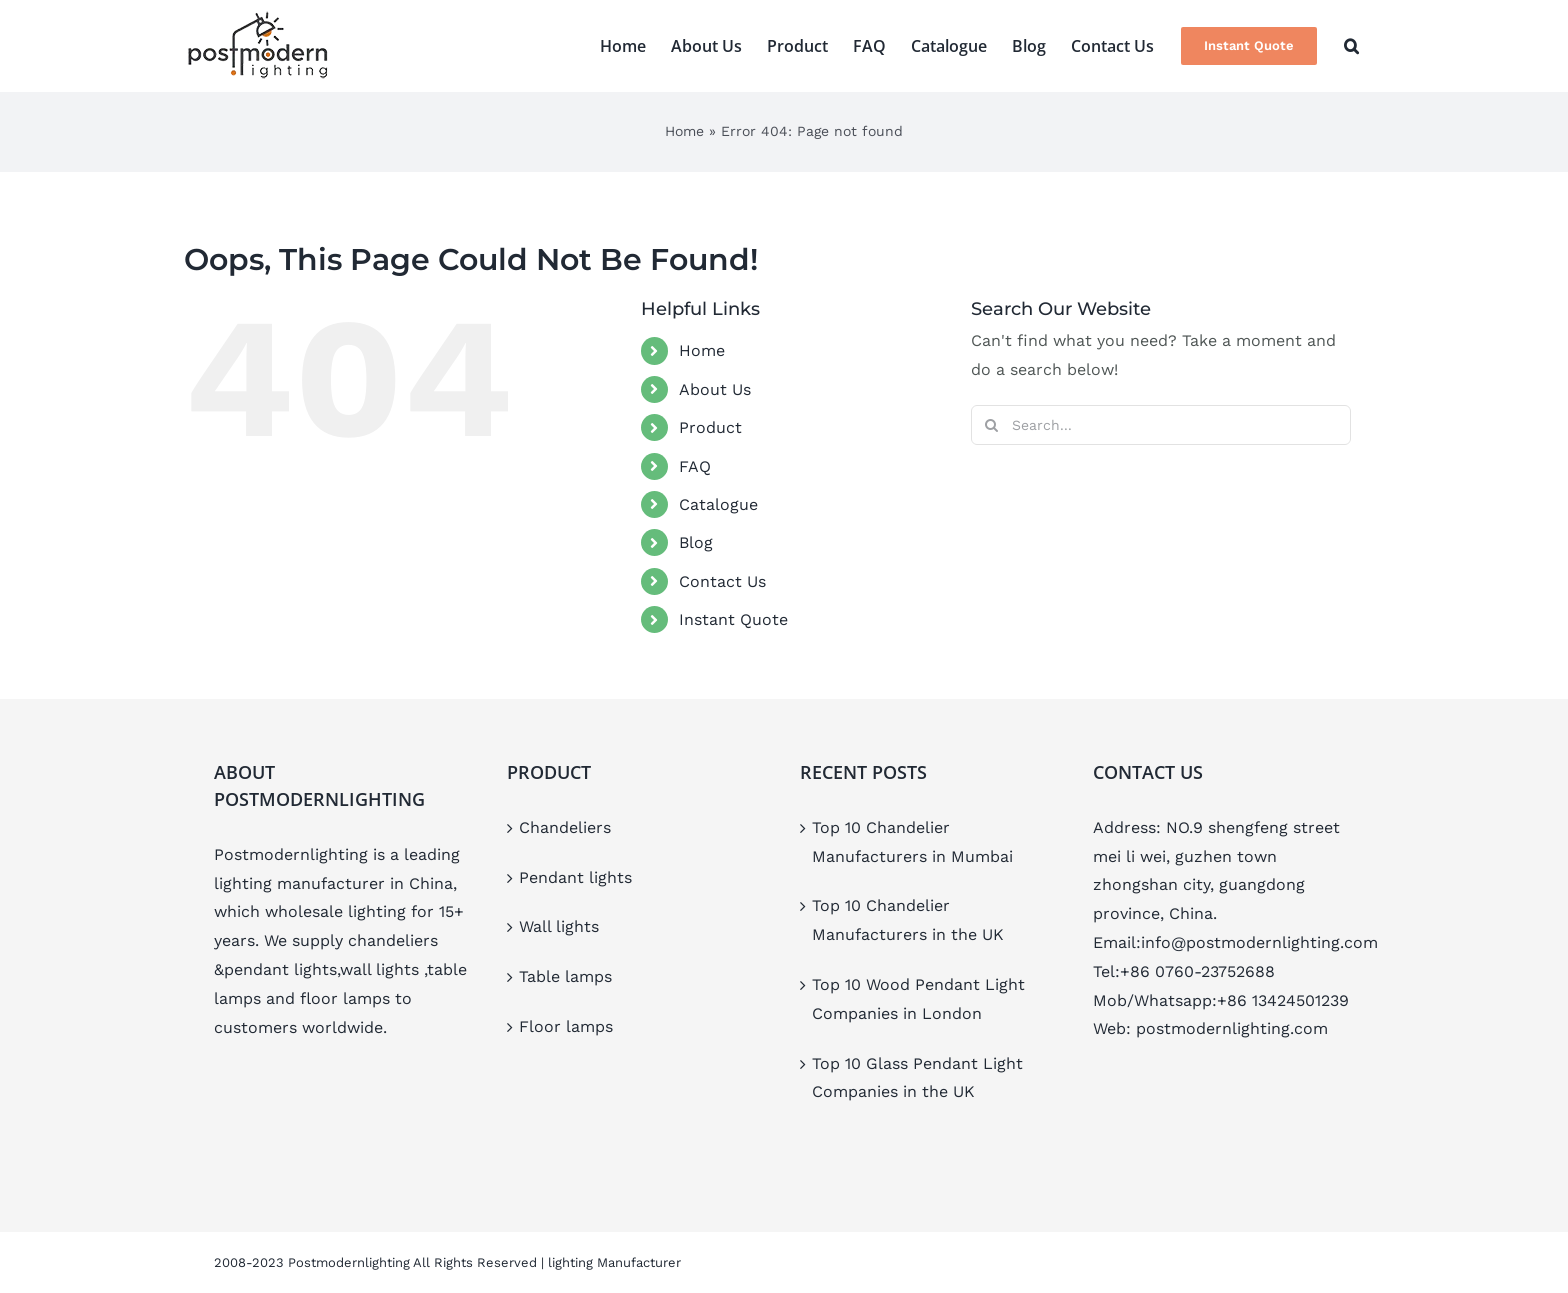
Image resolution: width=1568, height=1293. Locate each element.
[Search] (991, 425)
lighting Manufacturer (614, 1262)
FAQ (695, 466)
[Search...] (1161, 425)
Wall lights (559, 926)
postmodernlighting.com (1232, 1028)
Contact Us (722, 581)
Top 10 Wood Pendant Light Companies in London (918, 999)
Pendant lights (575, 877)
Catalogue (718, 504)
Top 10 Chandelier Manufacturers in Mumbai (912, 842)
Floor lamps (566, 1026)
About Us (715, 389)
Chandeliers (565, 827)
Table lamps (565, 976)
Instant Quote (733, 619)
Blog (696, 542)
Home (684, 131)
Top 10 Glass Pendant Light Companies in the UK (917, 1078)
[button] (1351, 46)
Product (710, 427)
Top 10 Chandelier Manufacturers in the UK (908, 920)
